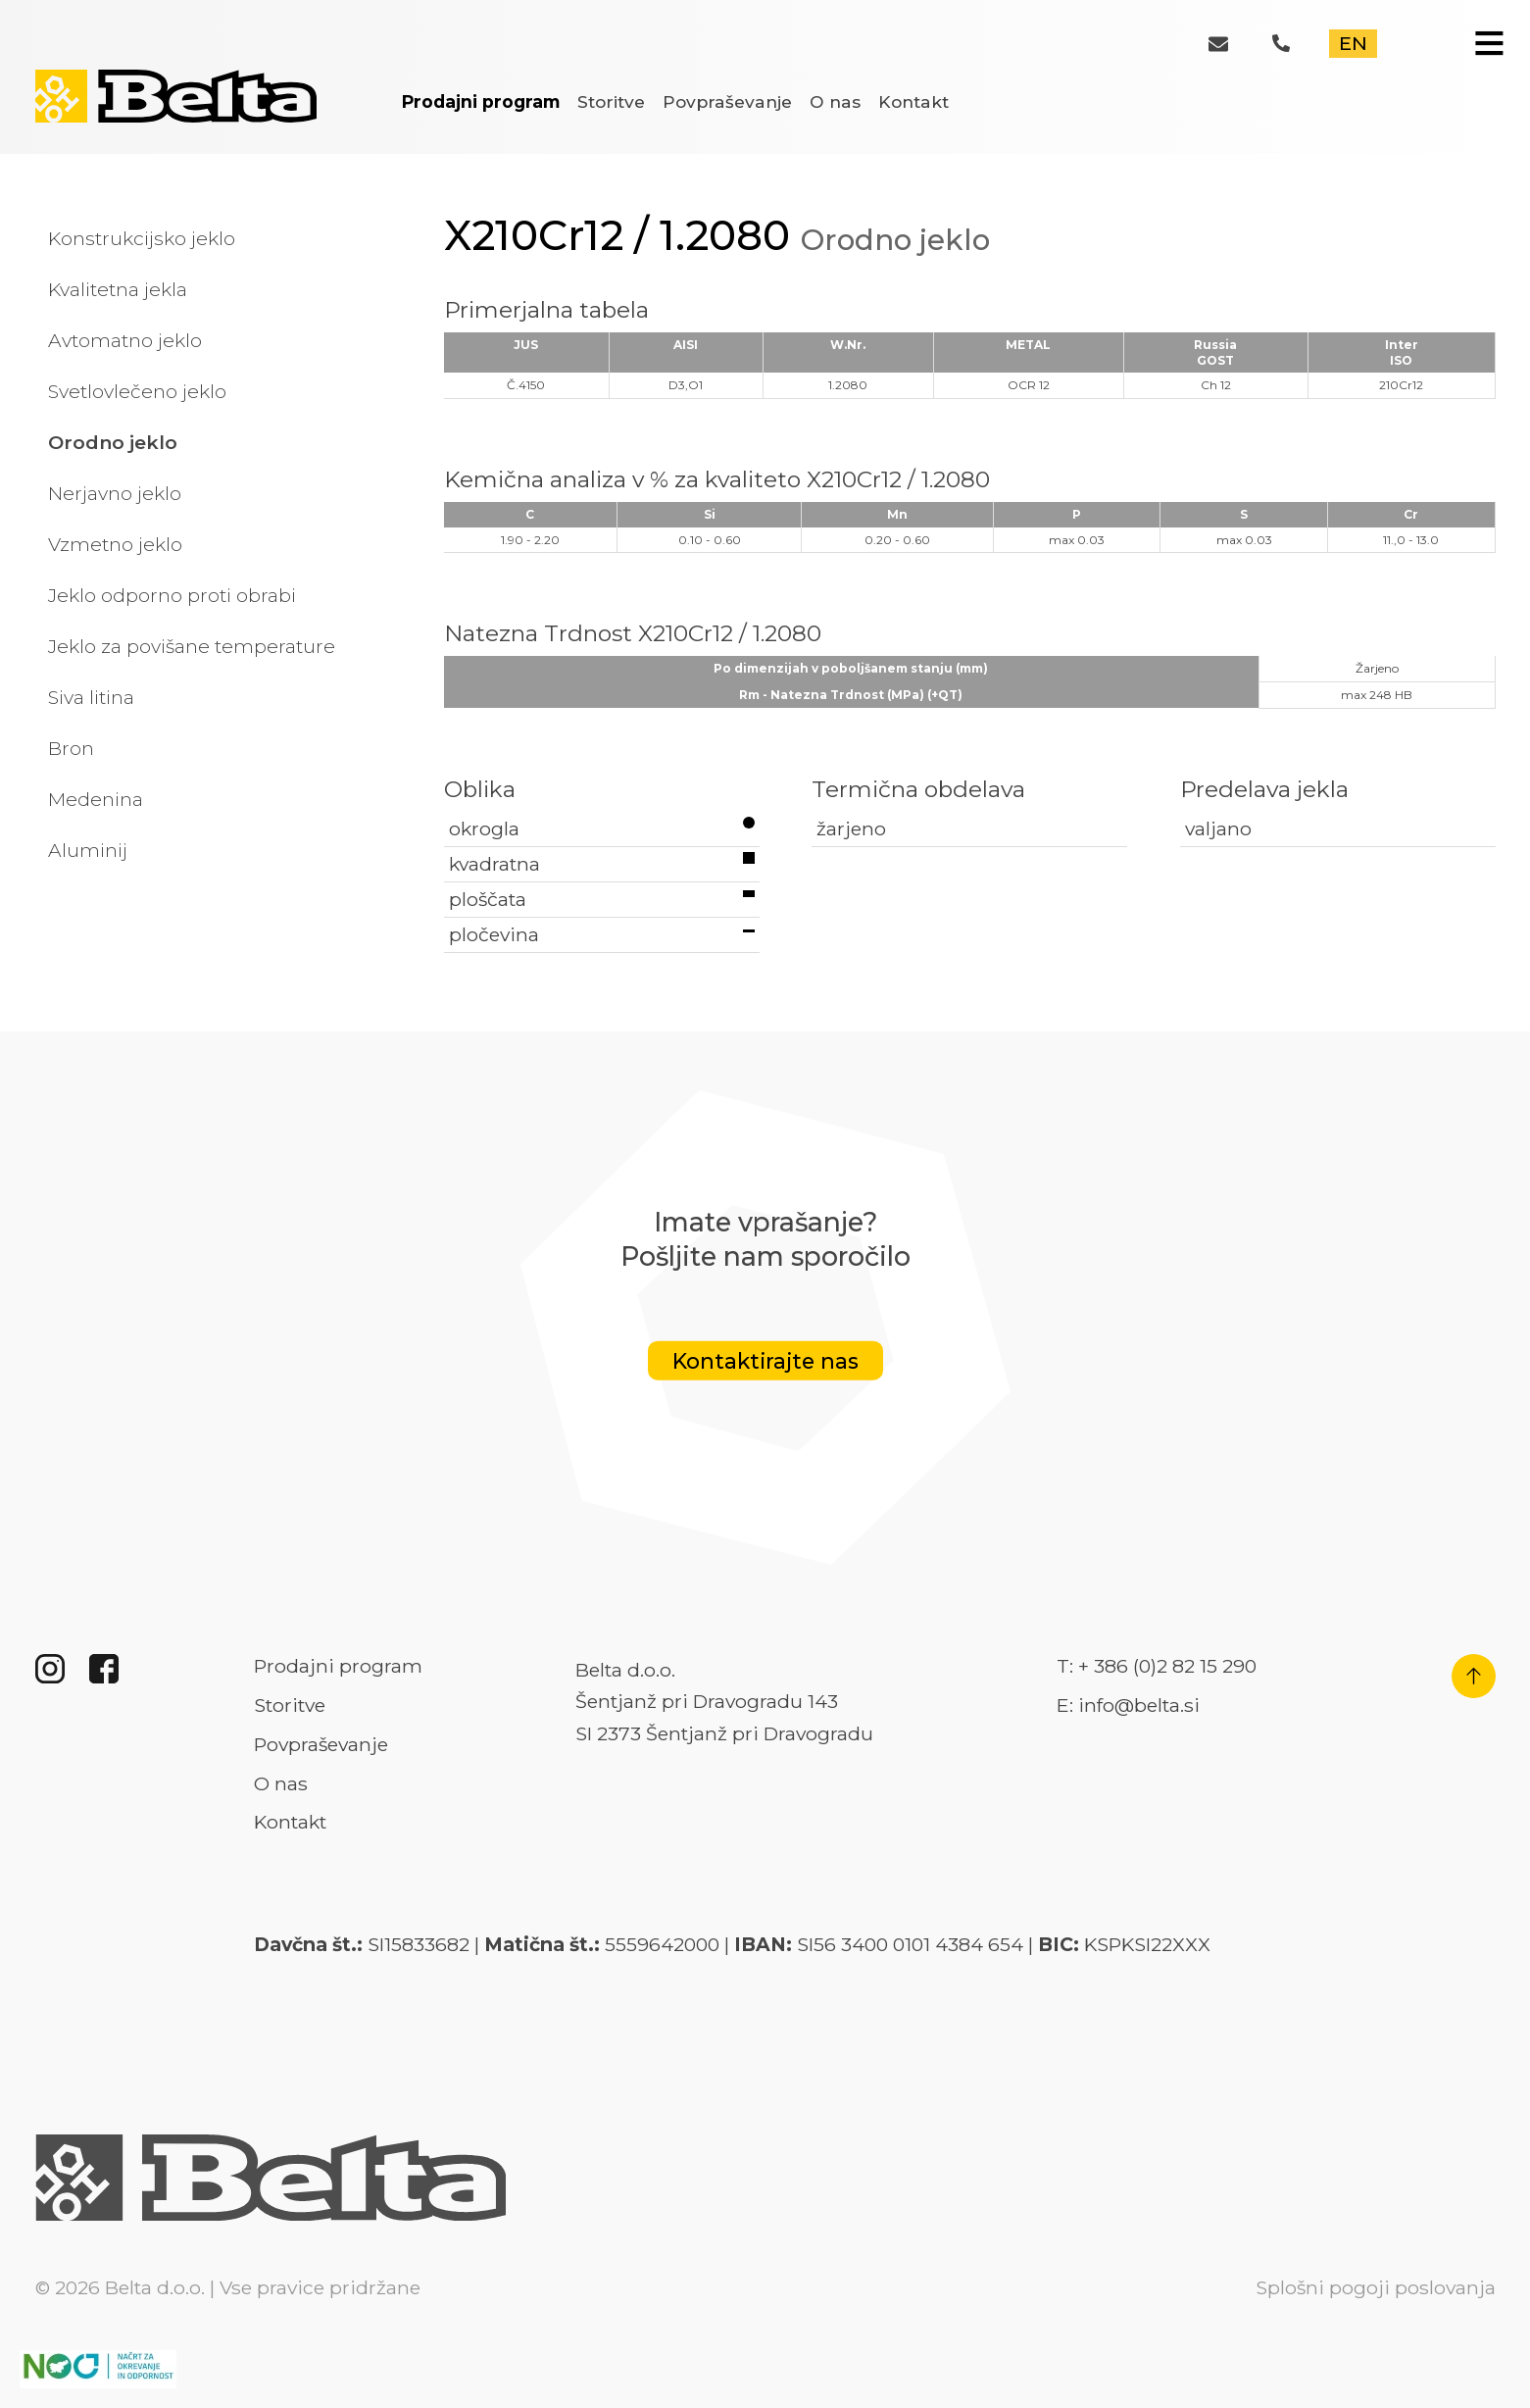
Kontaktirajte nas (765, 1361)
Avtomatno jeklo (125, 340)
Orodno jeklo (112, 442)
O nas (835, 101)
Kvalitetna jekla (117, 289)
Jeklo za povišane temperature (191, 646)
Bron (71, 748)
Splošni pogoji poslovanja (1376, 2287)
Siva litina (91, 697)
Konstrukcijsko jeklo (141, 238)
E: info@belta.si (1128, 1705)
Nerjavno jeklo (114, 493)
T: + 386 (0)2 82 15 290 (1157, 1666)
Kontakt (913, 101)
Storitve (611, 101)
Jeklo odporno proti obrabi (172, 595)
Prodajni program (481, 101)
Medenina (95, 799)
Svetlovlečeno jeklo (137, 391)
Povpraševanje (727, 101)
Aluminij (87, 850)
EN (1353, 43)
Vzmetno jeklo (115, 544)
